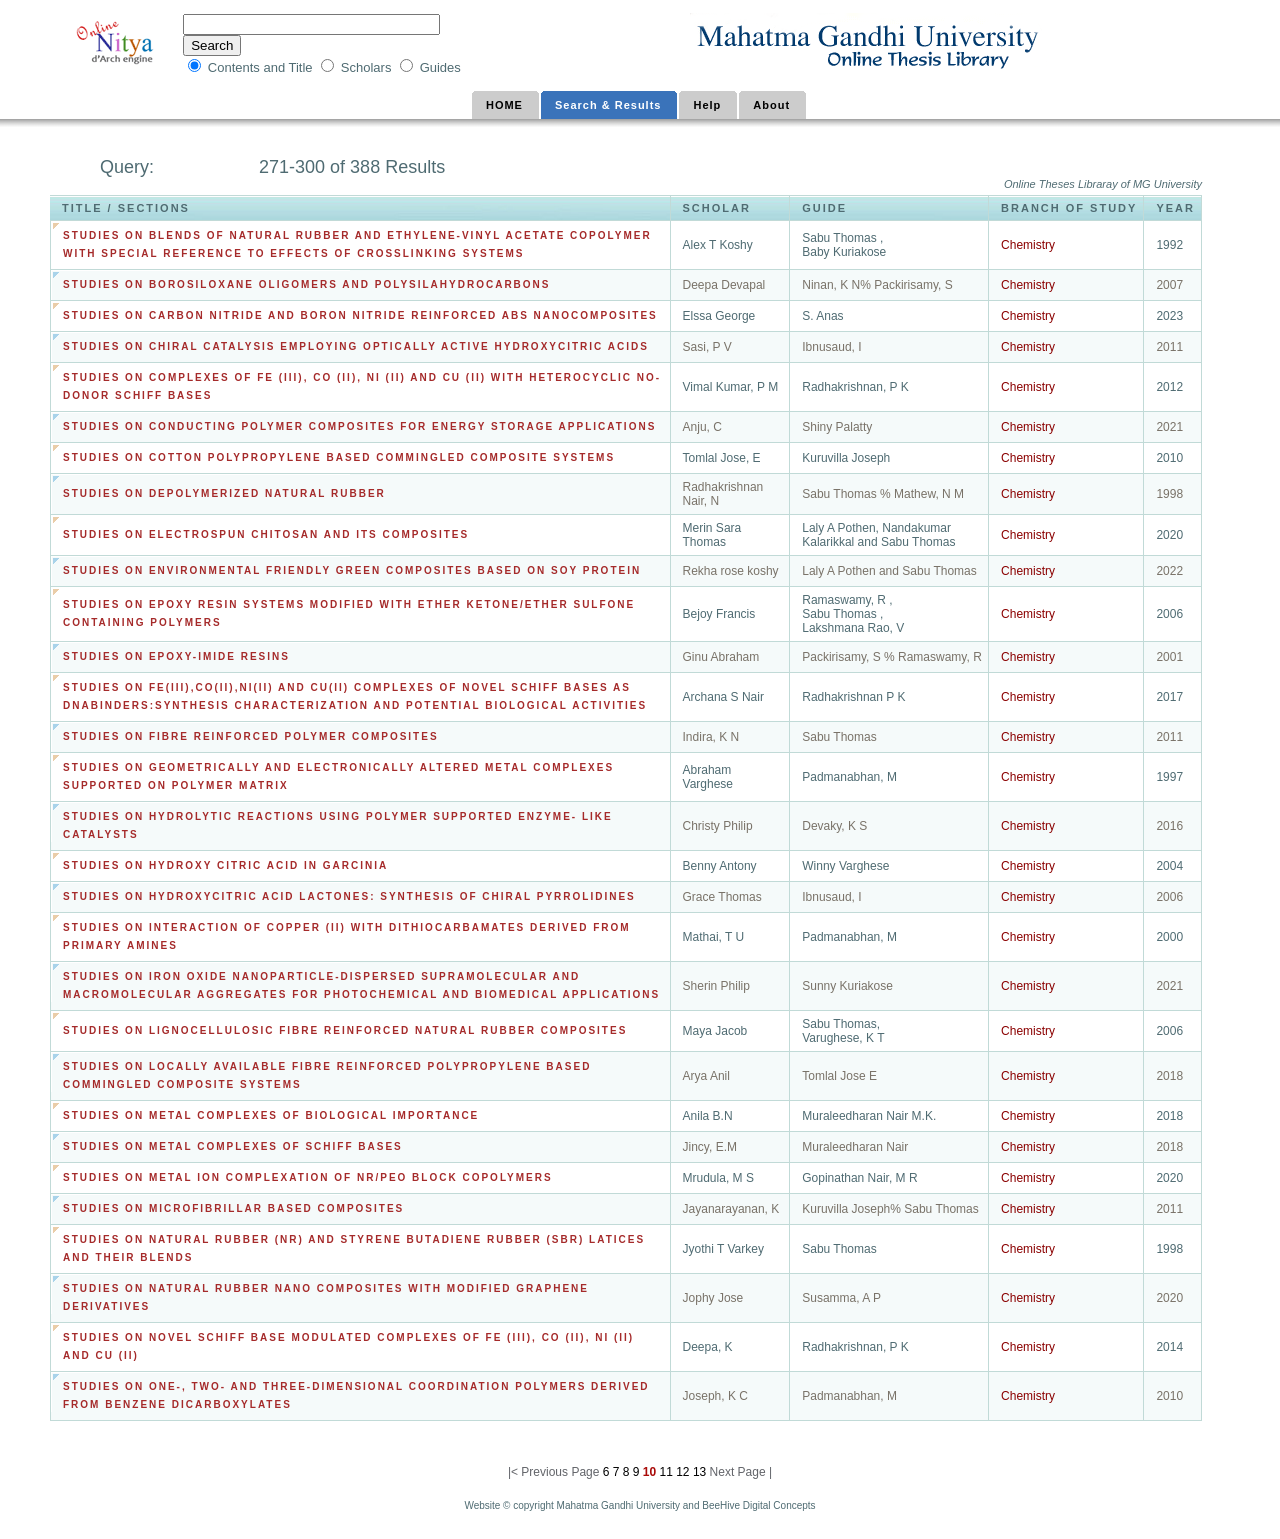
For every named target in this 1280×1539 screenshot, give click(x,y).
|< (514, 1472)
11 (664, 1472)
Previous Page (560, 1472)
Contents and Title (262, 67)
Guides (440, 67)
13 (698, 1472)
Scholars (368, 67)
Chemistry (1028, 245)
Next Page (738, 1472)
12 (681, 1472)
